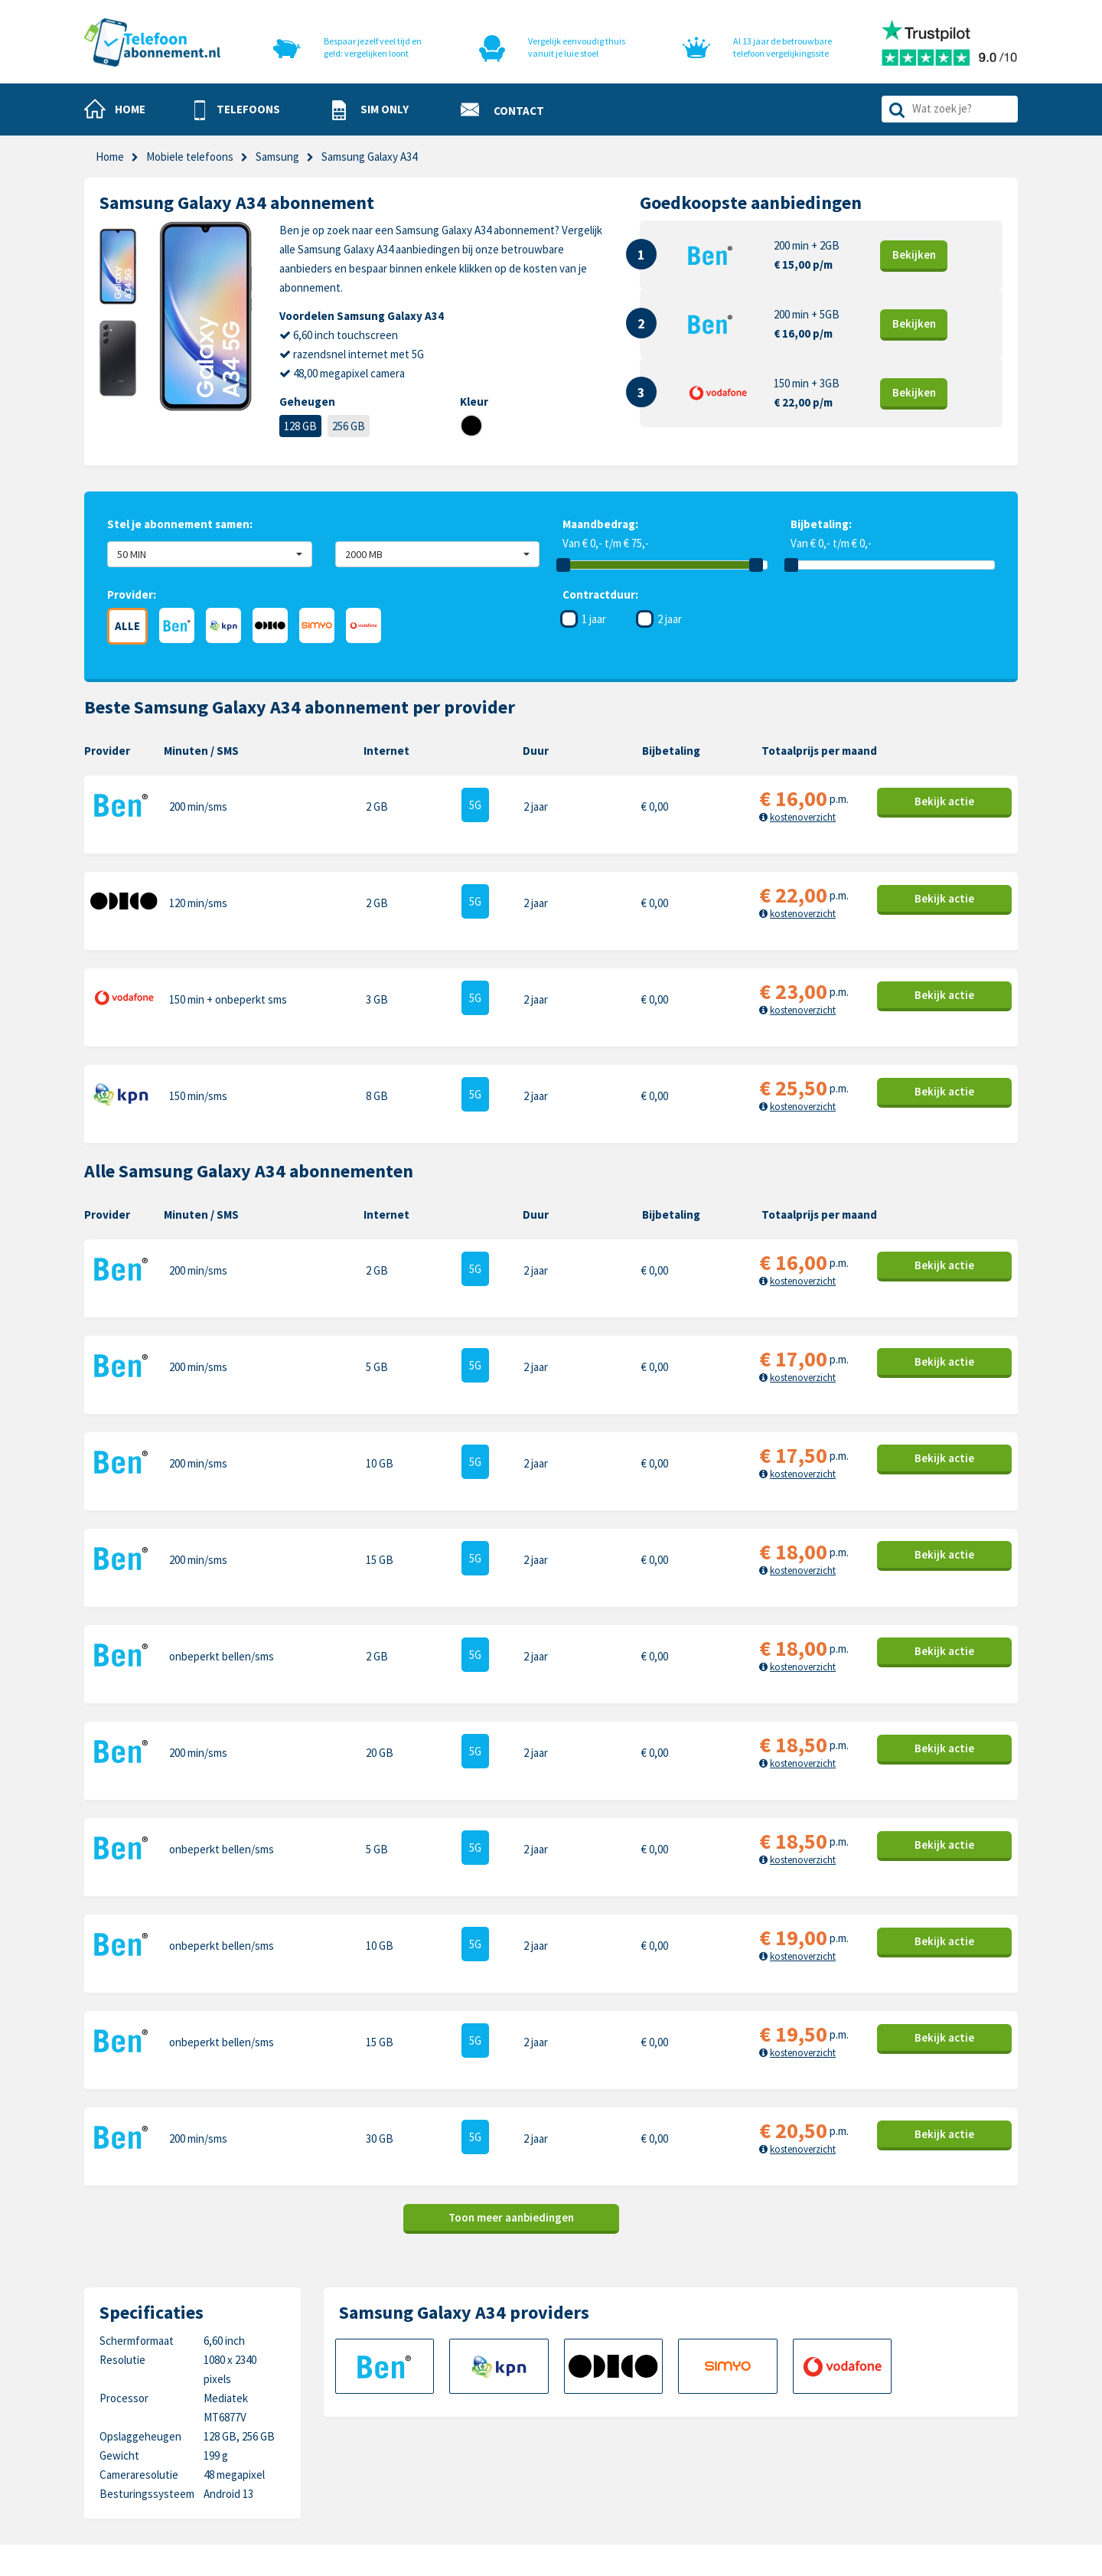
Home (110, 156)
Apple (735, 2376)
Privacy (568, 2423)
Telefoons (427, 2376)
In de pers (427, 2470)
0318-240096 (161, 2414)
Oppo (883, 2470)
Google (738, 2447)
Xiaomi (737, 2470)
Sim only (422, 2399)
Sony (882, 2447)
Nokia (883, 2399)
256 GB (348, 426)
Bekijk (914, 254)
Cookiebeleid (582, 2399)
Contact (570, 2376)
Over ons (424, 2447)
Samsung (277, 156)
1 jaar (594, 619)
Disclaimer (575, 2447)
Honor (885, 2423)
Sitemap (570, 2470)
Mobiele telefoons (189, 156)
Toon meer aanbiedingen (511, 1968)
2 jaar (669, 619)
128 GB (300, 426)
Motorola (891, 2376)
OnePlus (742, 2423)
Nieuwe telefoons (446, 2423)
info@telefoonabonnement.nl (184, 2433)
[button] (237, 110)
